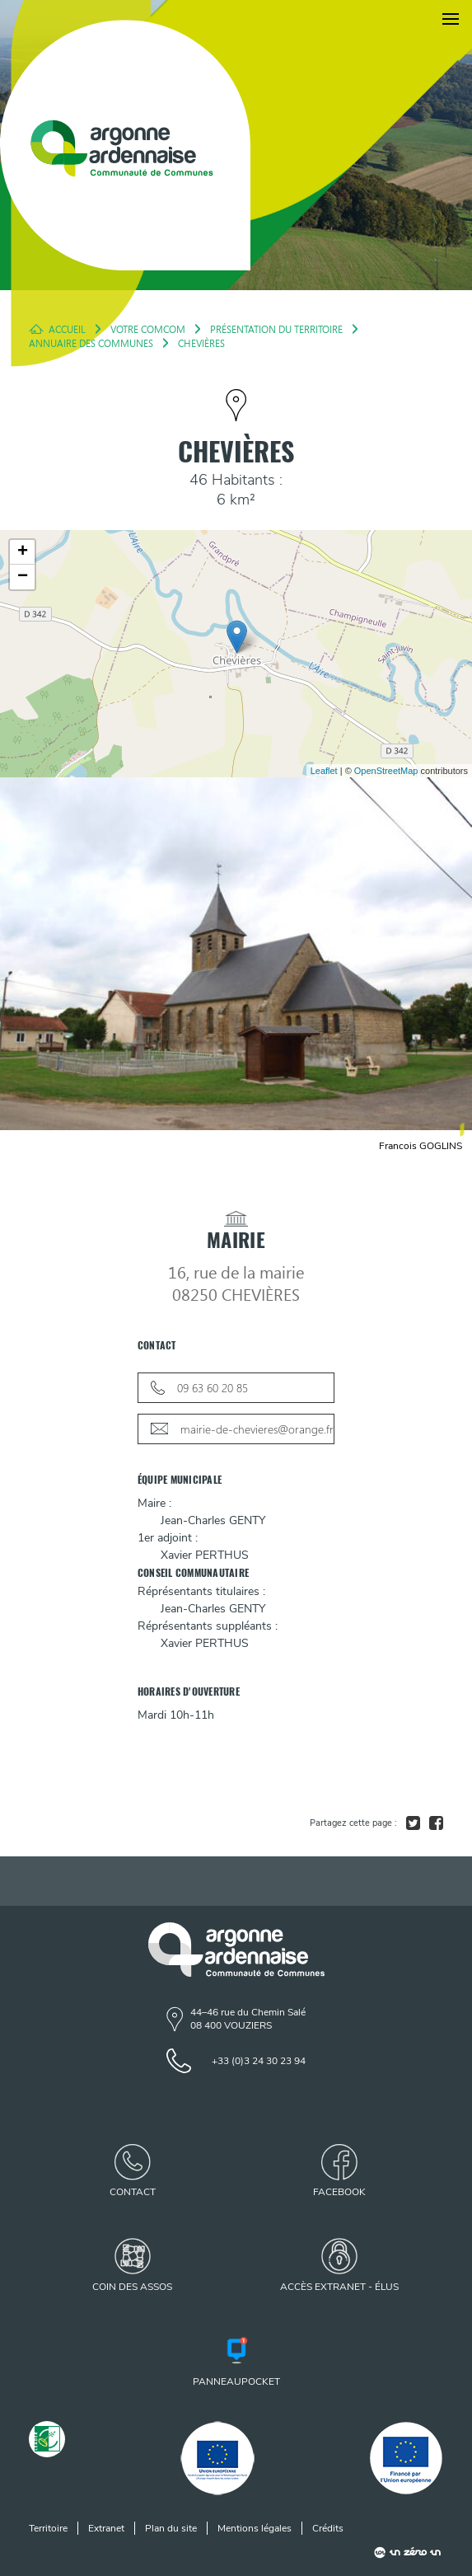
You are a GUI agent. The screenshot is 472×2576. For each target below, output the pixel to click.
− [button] (22, 577)
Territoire (48, 2528)
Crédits (327, 2528)
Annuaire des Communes (91, 343)
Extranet (106, 2528)
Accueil (67, 328)
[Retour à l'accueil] (125, 145)
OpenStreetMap (386, 771)
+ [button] (22, 552)
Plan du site (171, 2528)
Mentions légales (254, 2528)
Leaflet (324, 771)
